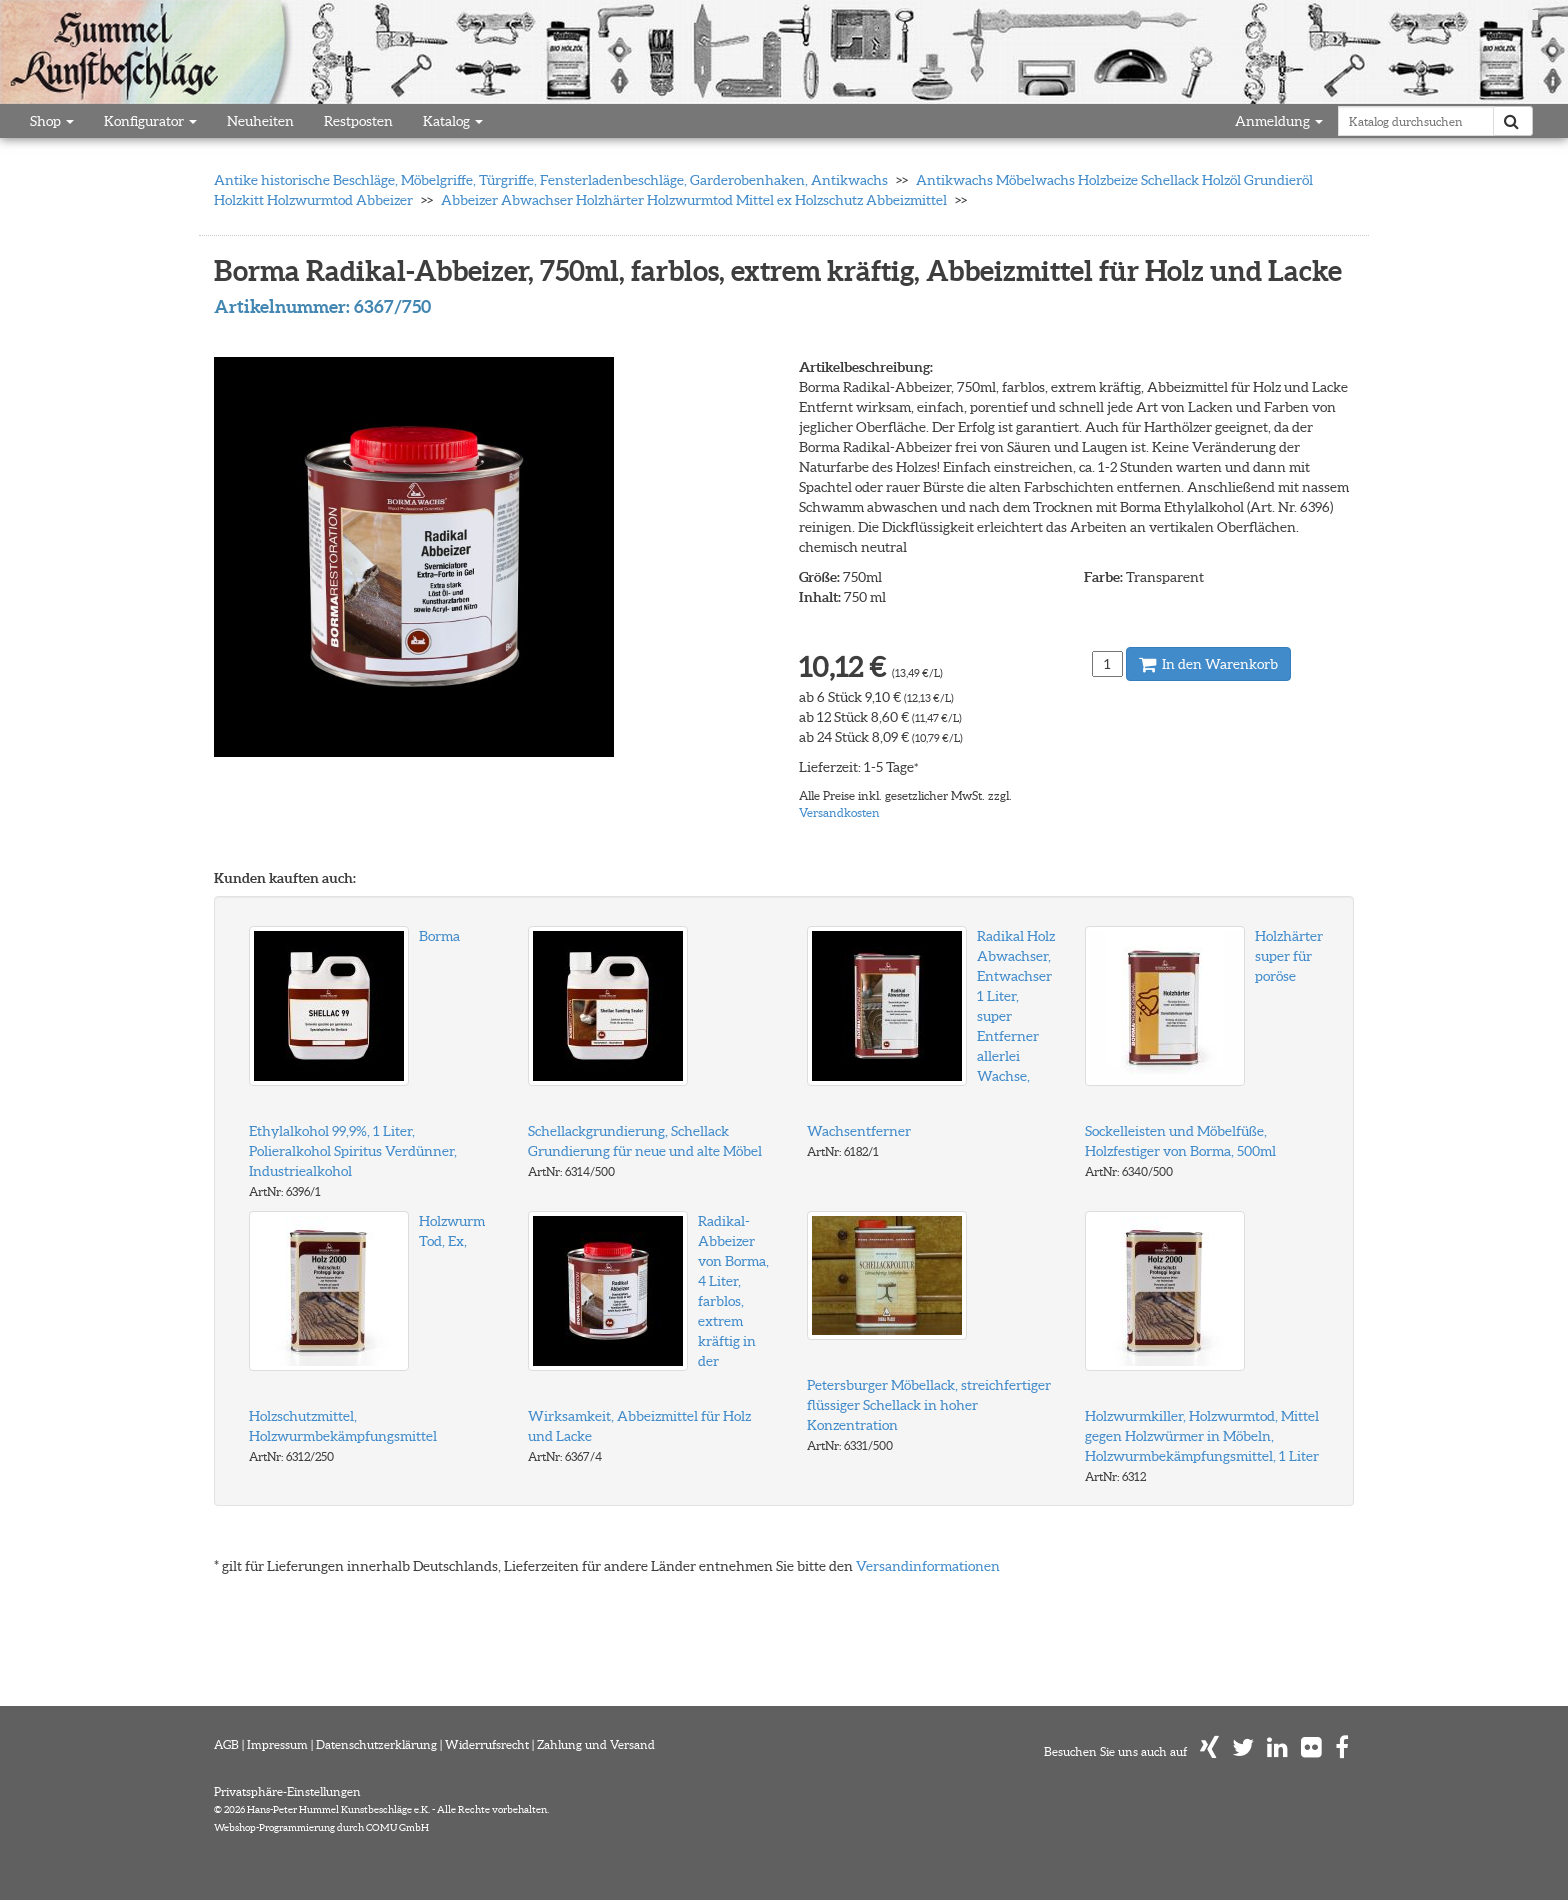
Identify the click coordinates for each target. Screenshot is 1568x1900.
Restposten (358, 121)
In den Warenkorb (1208, 664)
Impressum (277, 1744)
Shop (52, 121)
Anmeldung (1279, 121)
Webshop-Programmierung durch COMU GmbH (321, 1827)
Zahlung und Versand (596, 1744)
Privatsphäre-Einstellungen (287, 1791)
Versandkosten (839, 812)
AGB (226, 1744)
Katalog (453, 121)
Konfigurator (150, 121)
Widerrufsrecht (487, 1744)
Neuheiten (260, 121)
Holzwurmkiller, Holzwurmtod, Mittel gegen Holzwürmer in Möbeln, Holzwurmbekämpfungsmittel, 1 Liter (1202, 1436)
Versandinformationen (928, 1566)
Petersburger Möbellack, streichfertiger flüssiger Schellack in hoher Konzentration (929, 1405)
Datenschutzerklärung (376, 1744)
